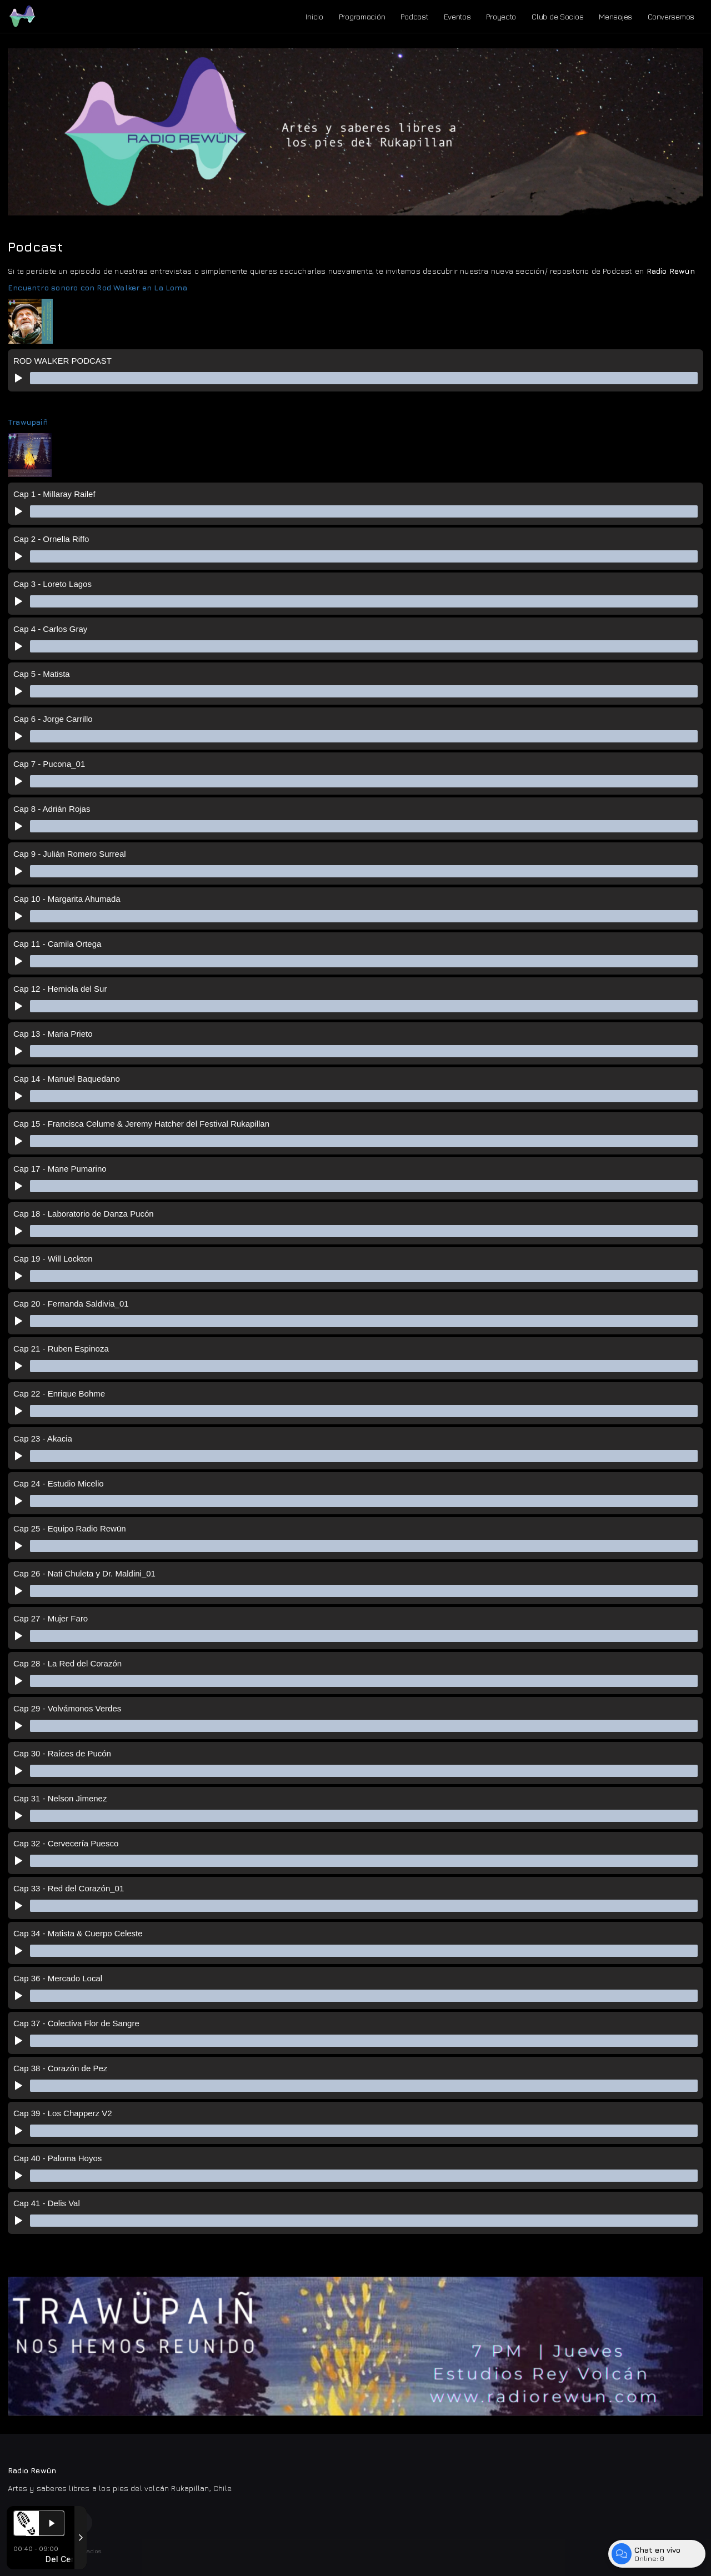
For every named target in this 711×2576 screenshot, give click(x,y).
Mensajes (615, 16)
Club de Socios (557, 16)
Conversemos (671, 16)
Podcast (414, 16)
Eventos (457, 16)
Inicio (314, 16)
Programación (362, 16)
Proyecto (501, 16)
